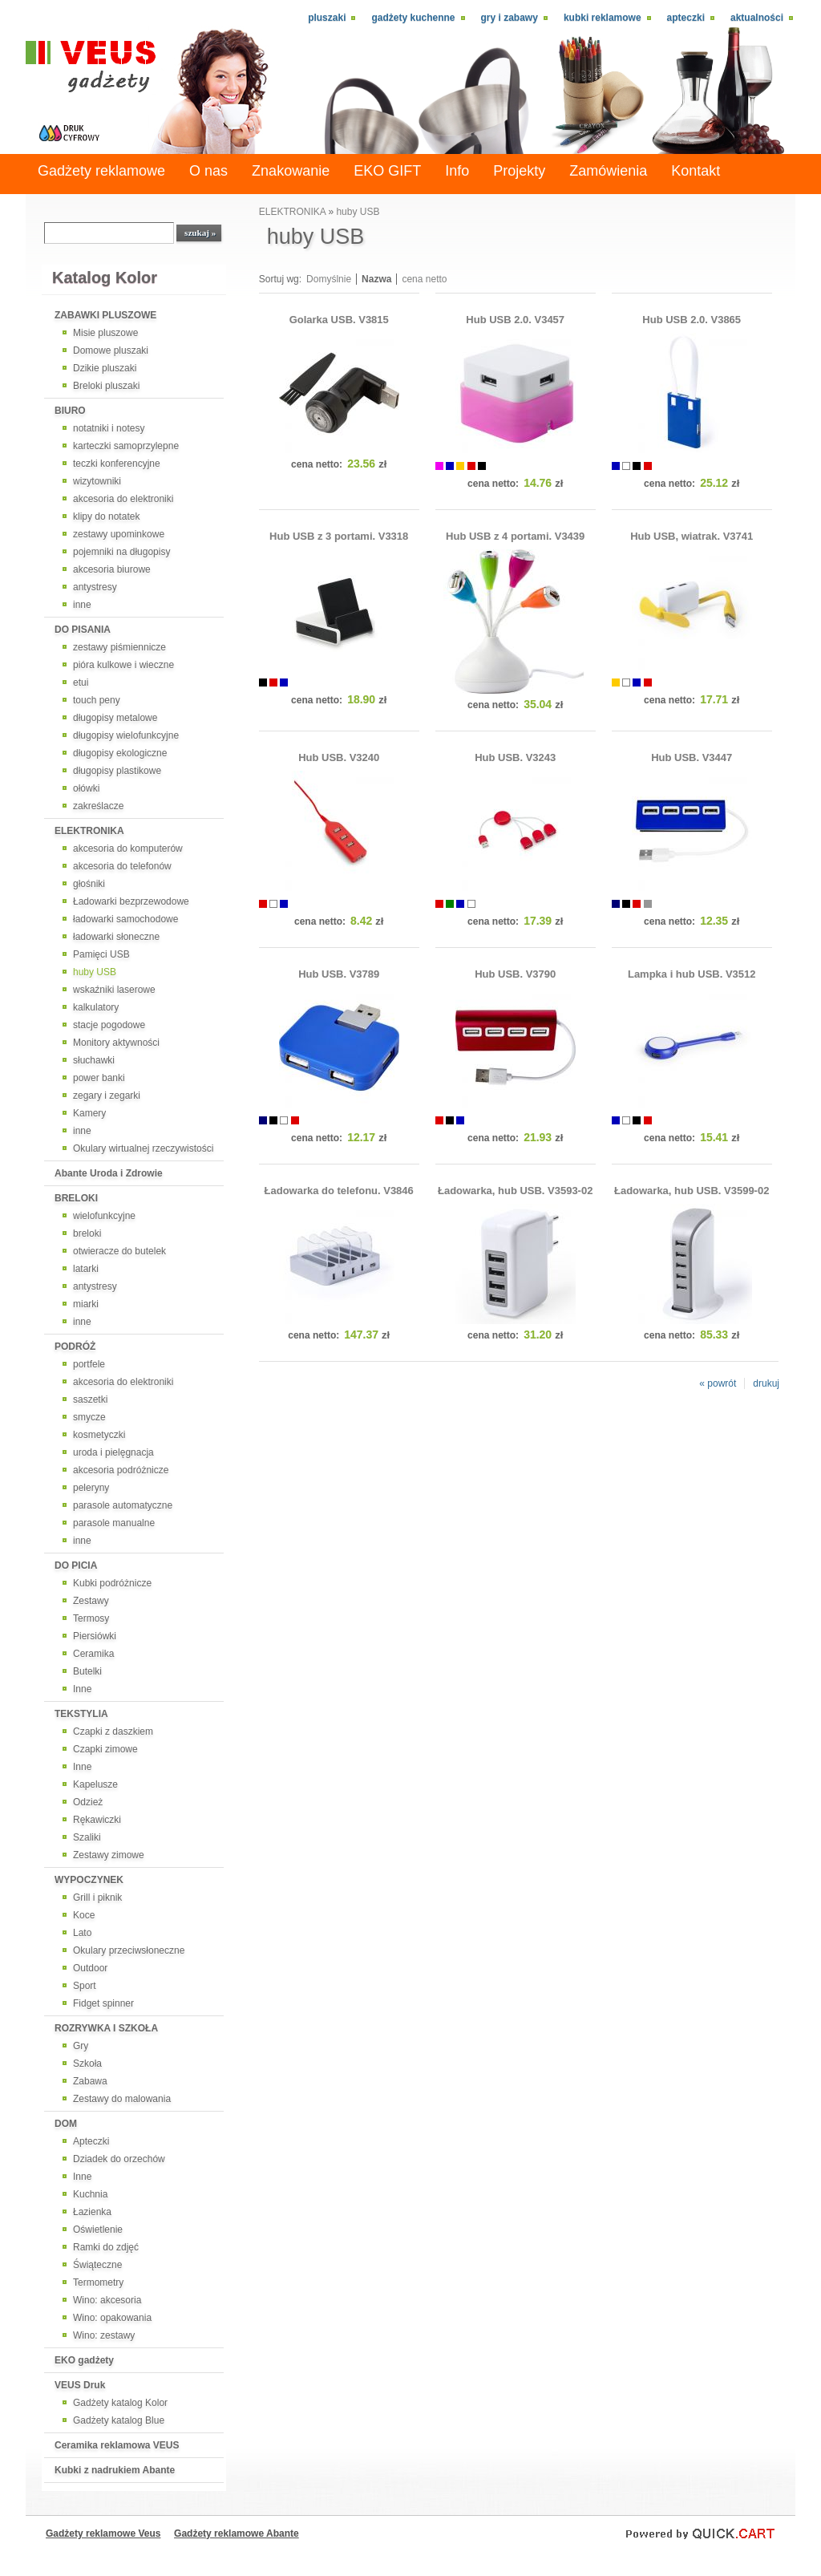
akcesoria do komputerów (128, 848)
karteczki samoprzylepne (126, 446)
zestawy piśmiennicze (119, 647)
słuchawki (94, 1060)
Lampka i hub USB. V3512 (691, 974)
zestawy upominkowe (118, 534)
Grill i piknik (97, 1897)
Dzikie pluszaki (104, 368)
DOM (66, 2123)
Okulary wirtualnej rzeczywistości (143, 1148)
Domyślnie (328, 279)
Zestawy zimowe (108, 1855)
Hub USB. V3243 (515, 757)
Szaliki (87, 1837)
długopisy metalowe (115, 717)
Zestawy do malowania (122, 2098)
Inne (82, 1689)
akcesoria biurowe (112, 569)
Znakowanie (291, 171)
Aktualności (756, 17)
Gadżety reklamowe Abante (236, 2533)
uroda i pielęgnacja (113, 1452)
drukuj (766, 1383)
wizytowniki (97, 481)
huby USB (94, 972)
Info (457, 171)
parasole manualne (114, 1523)
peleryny (91, 1487)
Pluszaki (327, 17)
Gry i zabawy (509, 17)
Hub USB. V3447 (691, 757)
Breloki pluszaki (106, 385)
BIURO (70, 410)
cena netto (424, 279)
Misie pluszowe (105, 332)
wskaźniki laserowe (114, 989)
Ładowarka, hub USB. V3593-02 (515, 1191)
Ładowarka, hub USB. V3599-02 (691, 1191)
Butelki (87, 1671)
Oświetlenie (98, 2229)
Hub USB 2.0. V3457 (515, 320)
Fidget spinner (103, 2003)
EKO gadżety (84, 2360)
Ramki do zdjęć (106, 2247)
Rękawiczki (97, 1819)
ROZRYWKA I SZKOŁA (106, 2028)
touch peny (96, 700)
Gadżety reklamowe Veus (103, 2533)
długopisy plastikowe (117, 770)
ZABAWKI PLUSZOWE (105, 315)
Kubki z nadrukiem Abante (115, 2470)
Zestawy (91, 1600)
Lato (82, 1932)
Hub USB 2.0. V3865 (691, 320)
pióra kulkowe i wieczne (123, 664)
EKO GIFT (387, 171)
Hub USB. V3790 (515, 974)
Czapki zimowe (105, 1749)
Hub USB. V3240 (338, 757)
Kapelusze (95, 1784)
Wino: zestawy (104, 2335)
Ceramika (93, 1653)
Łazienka (92, 2212)
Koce (84, 1915)
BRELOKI (76, 1198)
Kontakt (695, 171)
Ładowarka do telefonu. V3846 (339, 1191)
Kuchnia (90, 2194)
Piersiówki (94, 1636)
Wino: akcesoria (107, 2300)
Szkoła (87, 2063)
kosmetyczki (99, 1434)
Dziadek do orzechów (119, 2159)
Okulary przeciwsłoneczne (128, 1950)
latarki (86, 1268)
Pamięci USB (101, 954)
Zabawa (90, 2081)
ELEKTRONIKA (89, 830)
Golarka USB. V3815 (339, 320)
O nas (208, 171)
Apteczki (686, 17)
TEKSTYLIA (81, 1713)
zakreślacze (98, 806)
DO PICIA (76, 1565)
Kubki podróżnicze (112, 1583)
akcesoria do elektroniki (123, 498)
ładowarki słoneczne (116, 936)
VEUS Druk (80, 2385)
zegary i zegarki (106, 1095)
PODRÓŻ (75, 1346)
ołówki (86, 788)
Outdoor (90, 1968)
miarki (86, 1304)
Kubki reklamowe (602, 17)
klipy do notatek (106, 516)
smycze (89, 1417)
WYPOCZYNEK (89, 1879)
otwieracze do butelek (119, 1251)
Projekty (519, 171)
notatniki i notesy (108, 428)
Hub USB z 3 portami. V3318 (338, 536)
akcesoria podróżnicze (120, 1470)
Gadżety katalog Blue (118, 2420)
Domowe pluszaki (110, 350)
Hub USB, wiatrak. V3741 (691, 536)
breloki (87, 1233)
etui (80, 682)
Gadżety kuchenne (413, 17)
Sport (84, 1985)
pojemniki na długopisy (121, 551)
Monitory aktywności (116, 1042)
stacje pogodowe (109, 1025)
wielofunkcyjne (104, 1215)
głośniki (89, 883)
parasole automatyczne (122, 1505)
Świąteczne (97, 2264)
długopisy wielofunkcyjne (126, 735)
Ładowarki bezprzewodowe (131, 901)
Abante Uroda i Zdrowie (109, 1173)
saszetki (90, 1399)
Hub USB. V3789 (338, 974)
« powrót (717, 1383)
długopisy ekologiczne (120, 753)
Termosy (91, 1618)
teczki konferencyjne (116, 463)
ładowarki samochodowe (125, 919)
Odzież (88, 1802)
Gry (80, 2045)
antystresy (95, 587)
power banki (99, 1077)
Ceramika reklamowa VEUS (117, 2445)
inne (82, 604)
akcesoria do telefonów (122, 866)
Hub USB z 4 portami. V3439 (515, 536)
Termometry (98, 2282)
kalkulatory (96, 1007)
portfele (89, 1364)
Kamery (89, 1113)
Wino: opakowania (112, 2317)
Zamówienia (608, 171)
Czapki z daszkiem (113, 1731)
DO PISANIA (83, 629)
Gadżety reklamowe (101, 171)
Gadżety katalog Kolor (120, 2402)
